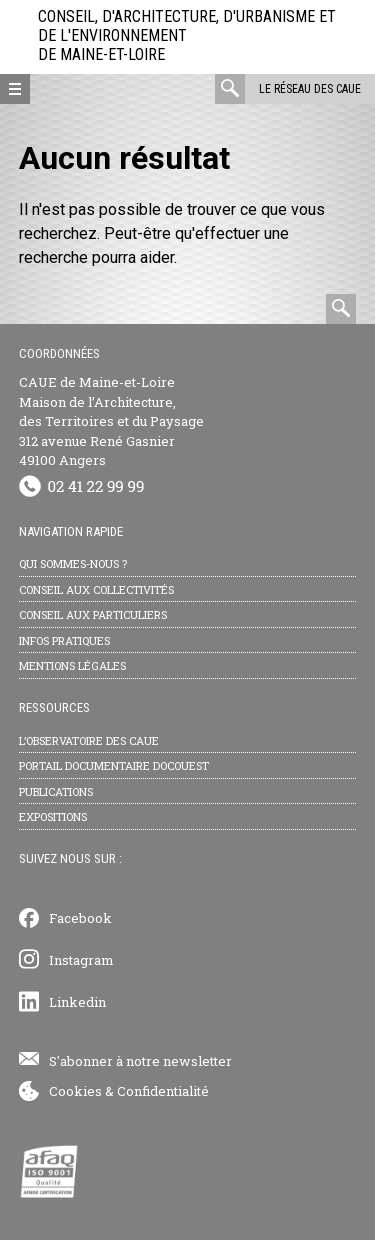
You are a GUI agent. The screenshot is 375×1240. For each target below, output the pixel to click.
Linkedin (77, 1002)
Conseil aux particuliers (93, 614)
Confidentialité (163, 1091)
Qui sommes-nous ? (73, 563)
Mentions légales (72, 665)
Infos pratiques (64, 640)
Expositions (53, 816)
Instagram (81, 960)
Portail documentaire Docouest (114, 765)
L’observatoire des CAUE (89, 740)
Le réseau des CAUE (310, 89)
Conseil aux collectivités (96, 589)
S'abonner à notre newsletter (140, 1061)
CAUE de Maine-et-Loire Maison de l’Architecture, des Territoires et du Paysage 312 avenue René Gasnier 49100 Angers (111, 421)
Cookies (75, 1091)
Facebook (80, 918)
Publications (56, 791)
